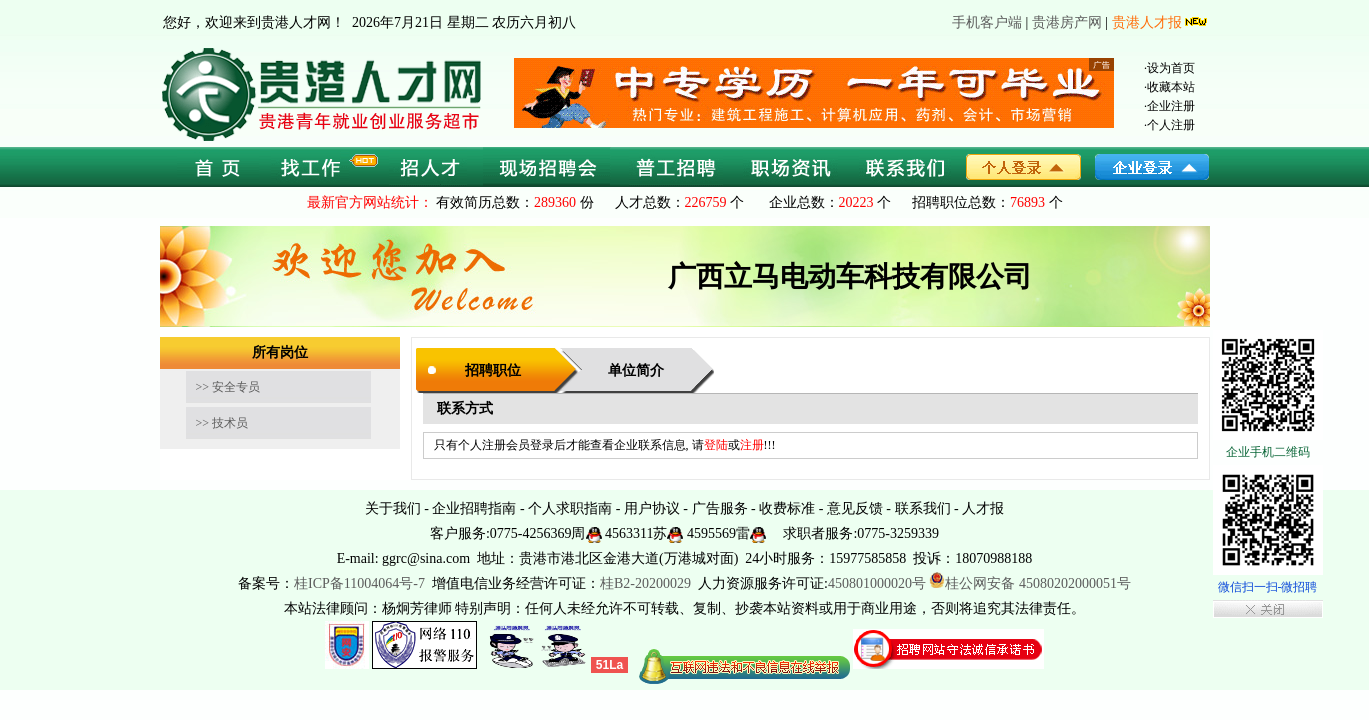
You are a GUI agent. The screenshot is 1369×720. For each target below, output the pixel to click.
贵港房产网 (1067, 22)
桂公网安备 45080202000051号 (1030, 583)
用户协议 (652, 508)
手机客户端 (987, 22)
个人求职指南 (570, 508)
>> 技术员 (222, 423)
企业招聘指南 (474, 508)
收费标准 (787, 508)
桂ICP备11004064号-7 (359, 583)
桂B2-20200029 (647, 583)
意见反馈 (855, 508)
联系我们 (923, 508)
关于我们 (393, 508)
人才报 (983, 508)
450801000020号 (877, 583)
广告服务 (720, 508)
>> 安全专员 (228, 387)
